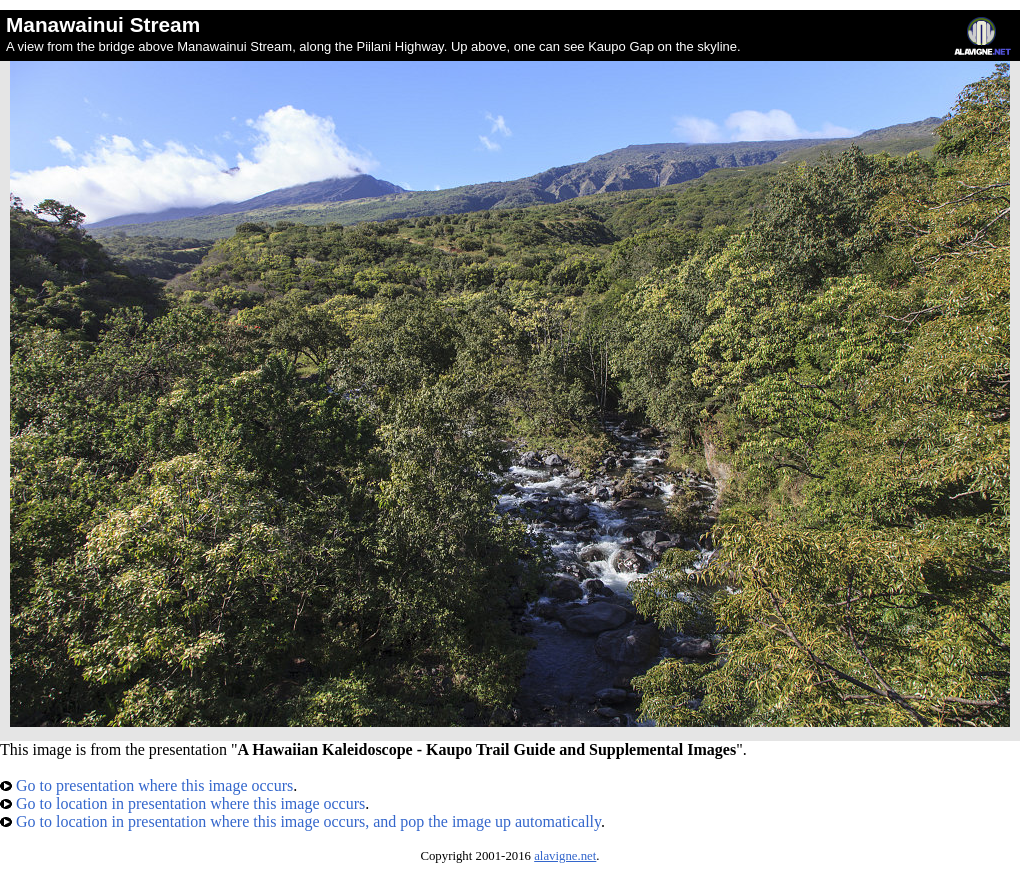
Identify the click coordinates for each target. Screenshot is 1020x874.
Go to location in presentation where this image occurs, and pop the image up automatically (300, 821)
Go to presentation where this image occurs (146, 785)
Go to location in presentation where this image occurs (182, 803)
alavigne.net (565, 856)
